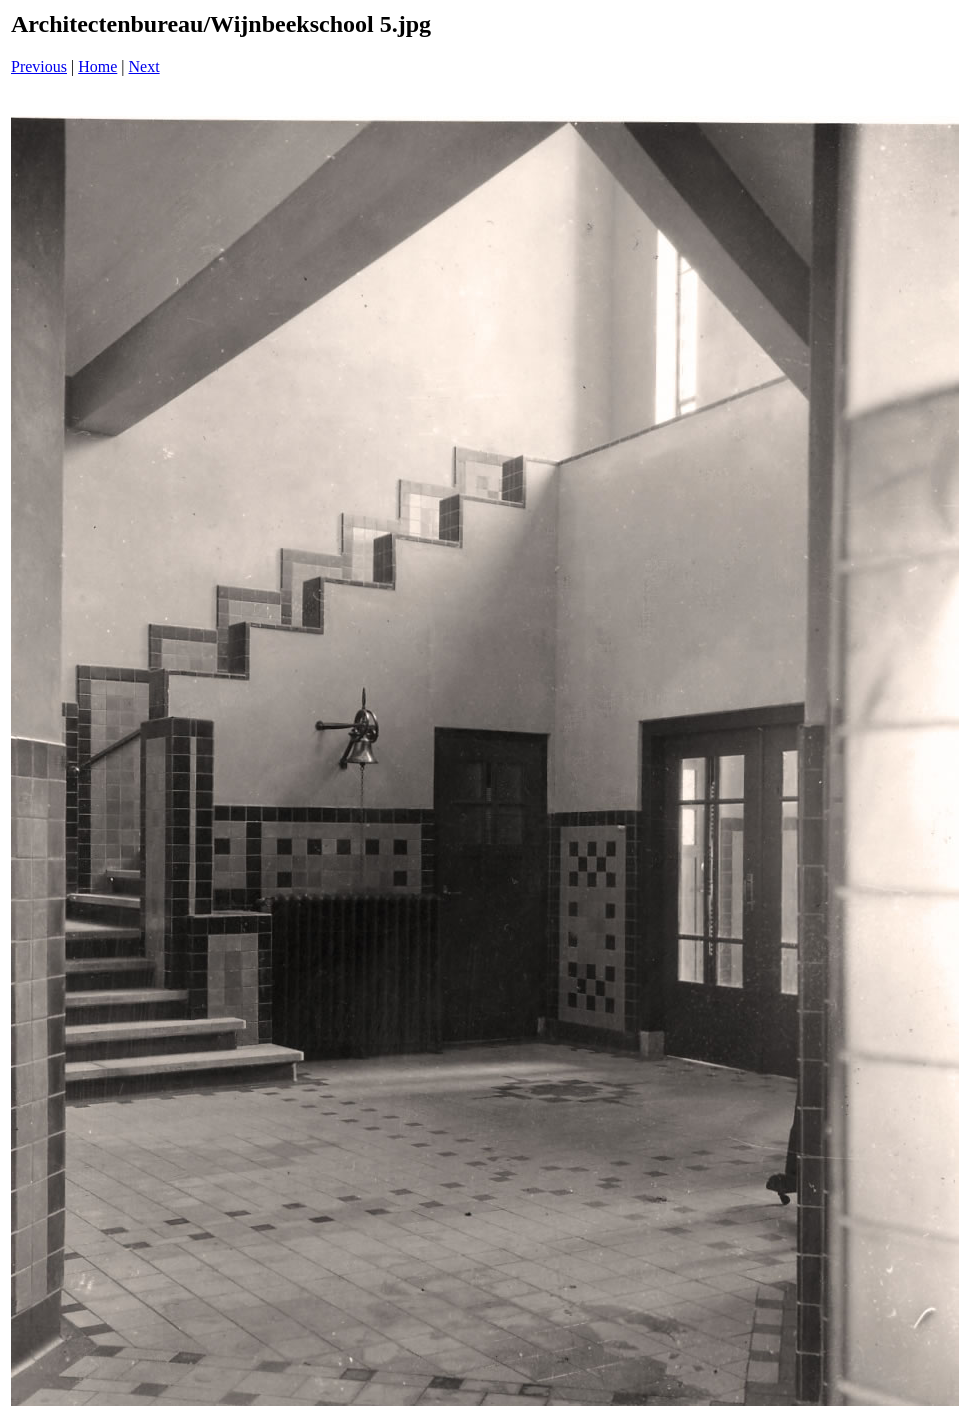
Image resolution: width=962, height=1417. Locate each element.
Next (144, 66)
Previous (39, 66)
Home (97, 66)
